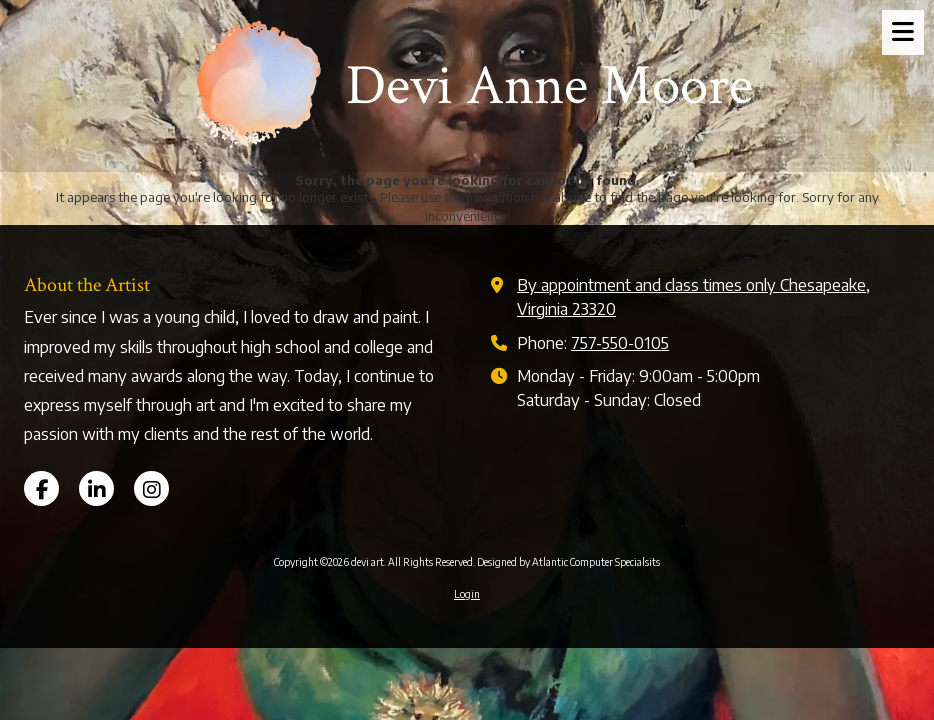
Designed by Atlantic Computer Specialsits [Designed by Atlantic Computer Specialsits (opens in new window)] (568, 562)
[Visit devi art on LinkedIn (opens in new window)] (96, 488)
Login (467, 594)
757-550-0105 (620, 342)
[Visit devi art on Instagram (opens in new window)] (151, 488)
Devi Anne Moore (549, 86)
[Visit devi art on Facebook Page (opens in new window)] (41, 488)
